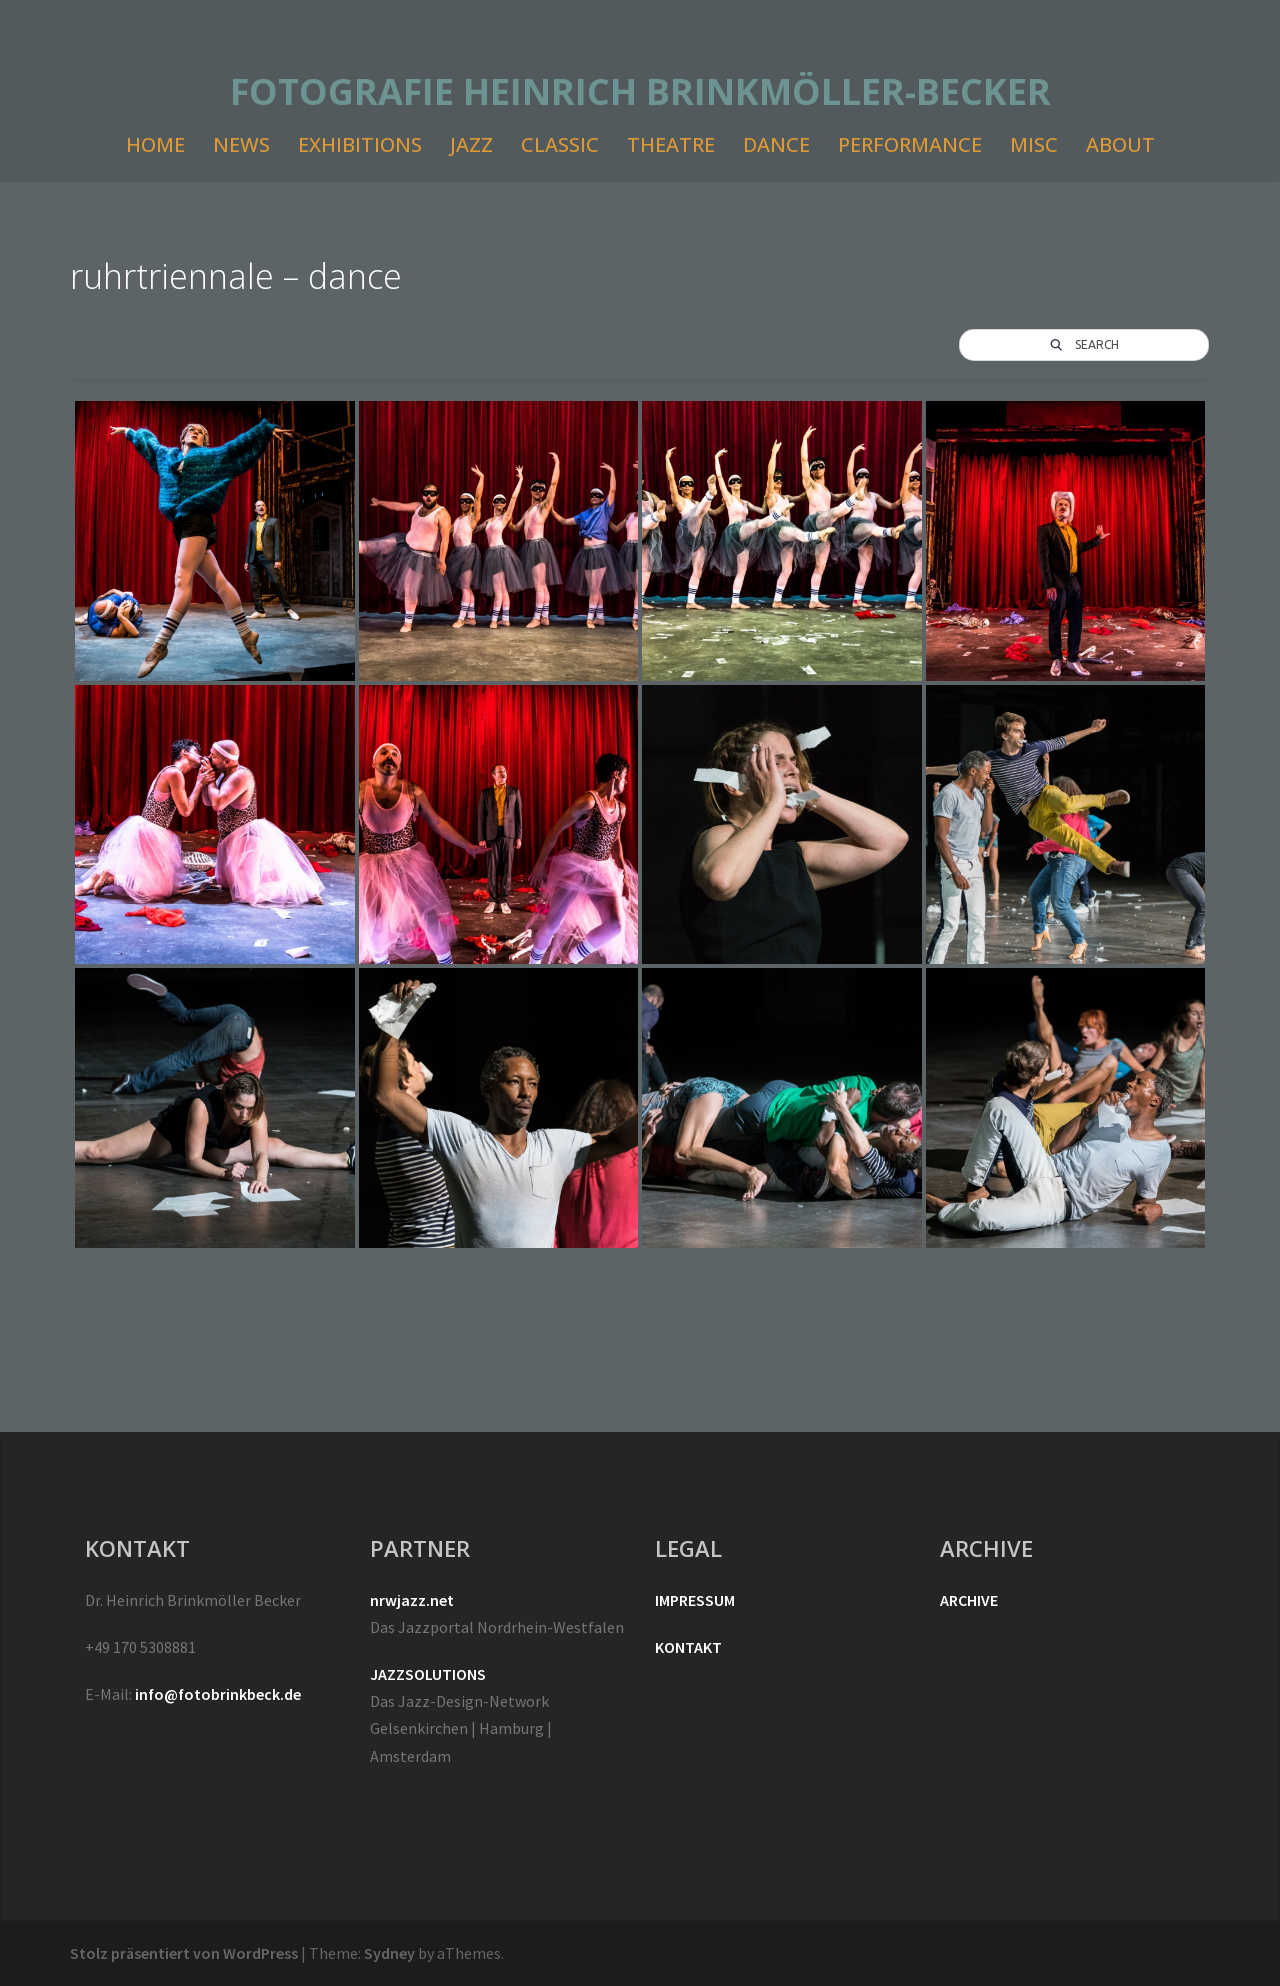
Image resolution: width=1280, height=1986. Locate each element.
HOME (155, 144)
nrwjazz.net (412, 1600)
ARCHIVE (969, 1600)
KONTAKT (688, 1647)
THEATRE (671, 144)
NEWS (241, 144)
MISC (1034, 144)
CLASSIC (560, 144)
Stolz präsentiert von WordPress (184, 1953)
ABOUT (1120, 144)
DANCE (776, 144)
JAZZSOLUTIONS (428, 1674)
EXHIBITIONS (360, 144)
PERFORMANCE (910, 144)
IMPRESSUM (695, 1600)
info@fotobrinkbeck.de (218, 1694)
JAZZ (471, 144)
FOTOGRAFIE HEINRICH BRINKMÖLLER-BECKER (640, 91)
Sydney (389, 1953)
